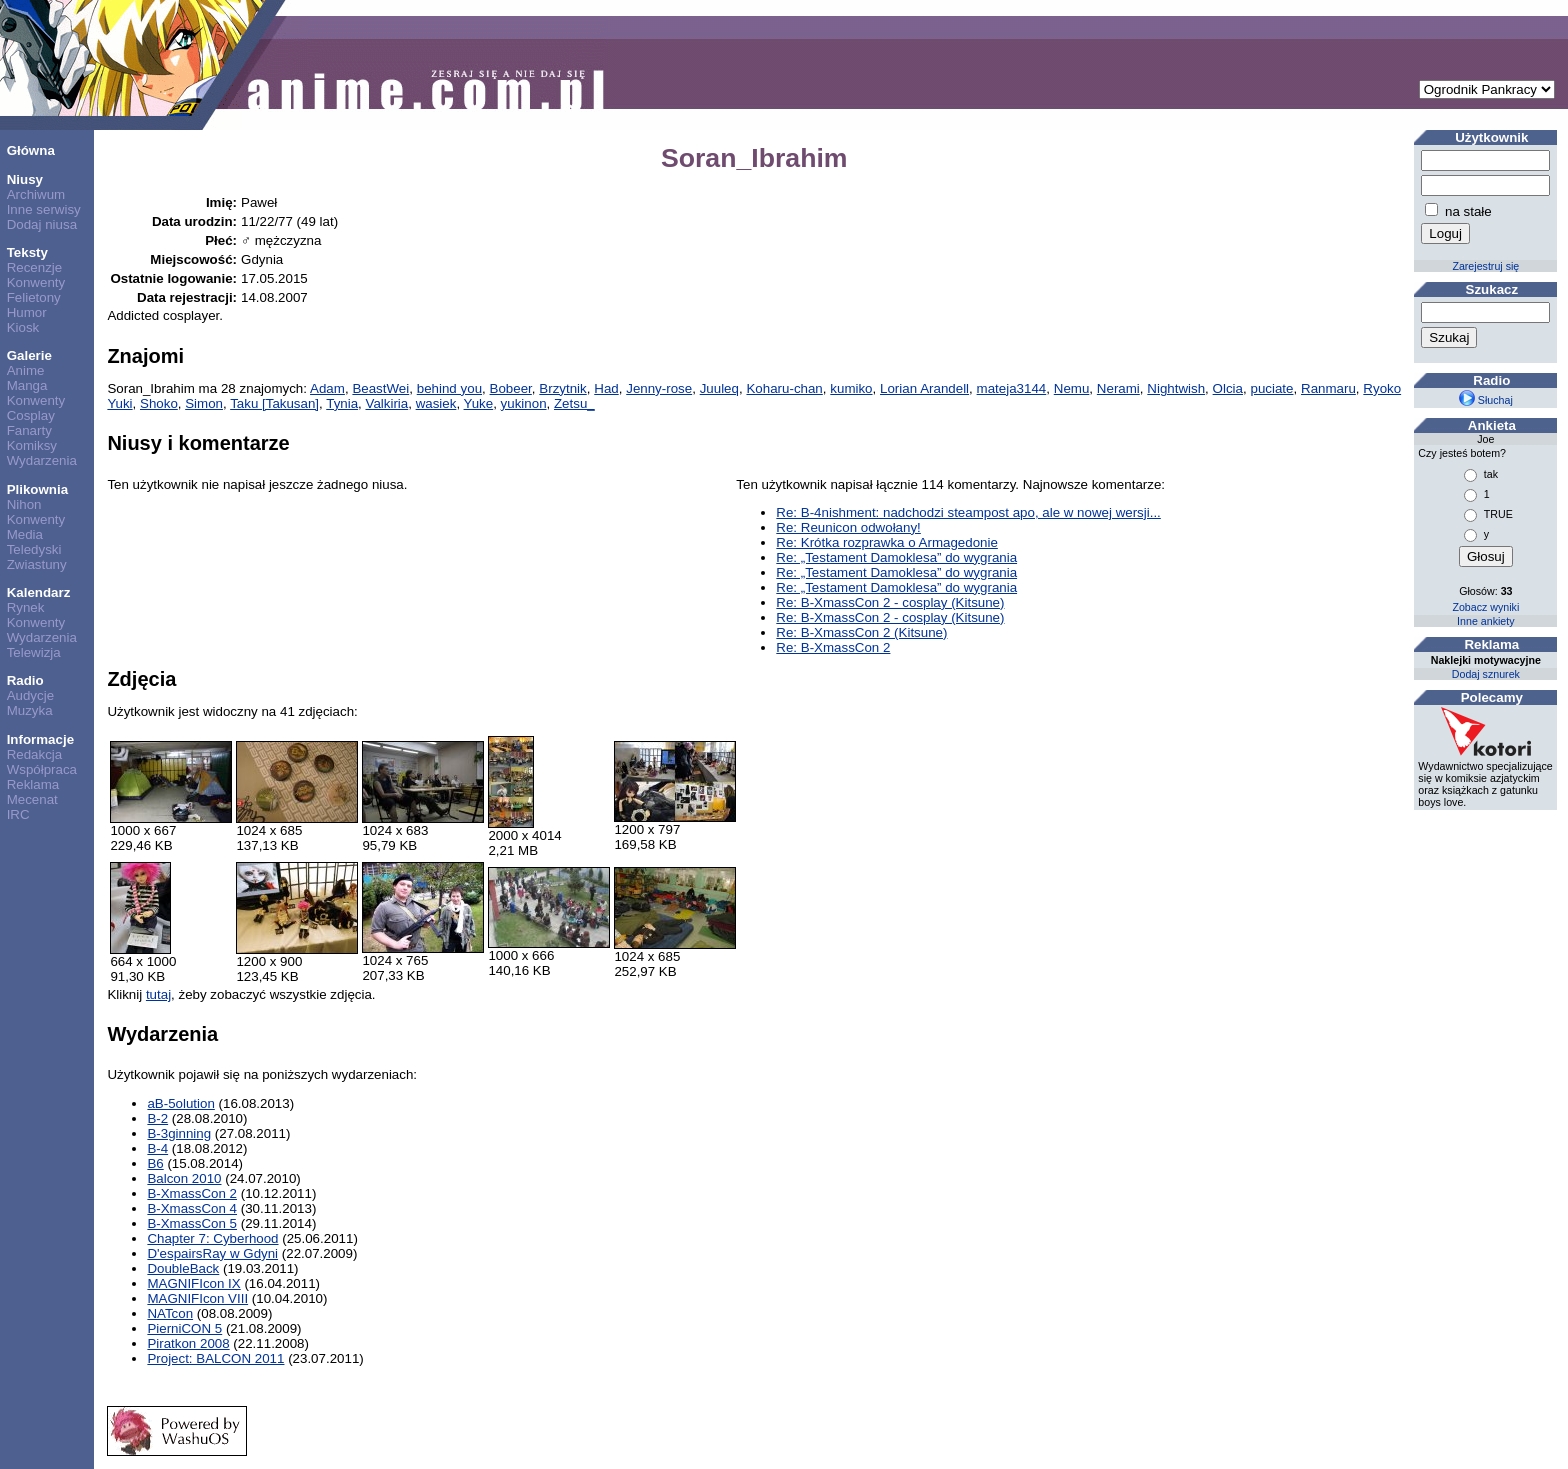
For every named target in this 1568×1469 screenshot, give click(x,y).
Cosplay (31, 415)
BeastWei (380, 388)
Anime (26, 370)
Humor (27, 312)
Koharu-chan (784, 388)
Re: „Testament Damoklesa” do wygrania (896, 557)
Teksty (27, 252)
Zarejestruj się (1485, 266)
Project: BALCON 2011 (215, 1358)
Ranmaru (1328, 388)
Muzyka (30, 710)
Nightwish (1176, 388)
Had (606, 388)
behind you (449, 388)
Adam (327, 388)
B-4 (157, 1148)
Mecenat (32, 799)
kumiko (851, 388)
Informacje (40, 739)
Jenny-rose (659, 388)
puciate (1272, 388)
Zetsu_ (574, 403)
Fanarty (29, 430)
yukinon (524, 403)
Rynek (26, 607)
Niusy (25, 179)
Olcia (1228, 388)
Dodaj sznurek (1486, 674)
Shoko (159, 403)
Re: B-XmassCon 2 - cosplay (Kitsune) (890, 602)
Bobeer (511, 388)
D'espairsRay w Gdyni (212, 1253)
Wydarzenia (42, 460)
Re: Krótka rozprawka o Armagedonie (887, 542)
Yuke (479, 403)
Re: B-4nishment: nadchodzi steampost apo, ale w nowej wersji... (968, 512)
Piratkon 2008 (188, 1343)
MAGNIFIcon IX (193, 1283)
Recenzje (35, 267)
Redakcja (35, 754)
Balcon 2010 (184, 1178)
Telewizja (34, 652)
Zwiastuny (37, 564)
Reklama (33, 784)
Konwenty (36, 282)
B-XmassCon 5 (192, 1223)
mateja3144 (1012, 388)
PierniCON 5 (184, 1328)
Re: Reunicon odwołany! (848, 527)
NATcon (170, 1313)
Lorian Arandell (924, 388)
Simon (204, 403)
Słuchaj (1486, 400)
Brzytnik (562, 388)
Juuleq (719, 388)
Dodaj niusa (42, 224)
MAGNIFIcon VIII (197, 1298)
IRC (18, 814)
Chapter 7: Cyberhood (212, 1238)
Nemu (1072, 388)
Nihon (24, 504)
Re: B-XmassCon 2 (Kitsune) (861, 632)
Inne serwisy (44, 209)
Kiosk (23, 327)
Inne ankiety (1485, 621)
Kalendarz (39, 592)
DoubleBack (183, 1268)
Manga (27, 385)
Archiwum (36, 194)
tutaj (158, 994)
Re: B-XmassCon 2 (833, 647)
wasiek (436, 403)
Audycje (30, 695)
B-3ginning (179, 1133)
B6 (155, 1163)
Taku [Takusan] (274, 403)
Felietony (34, 297)
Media (25, 534)
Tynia (342, 403)
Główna (31, 150)
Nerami (1118, 388)
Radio (25, 680)
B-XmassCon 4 (192, 1208)
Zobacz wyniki (1485, 607)
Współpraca (42, 769)
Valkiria (387, 403)
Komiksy (32, 445)
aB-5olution (180, 1103)
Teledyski (34, 549)
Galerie (29, 355)
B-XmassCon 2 (192, 1193)
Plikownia (37, 489)
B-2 (157, 1118)
